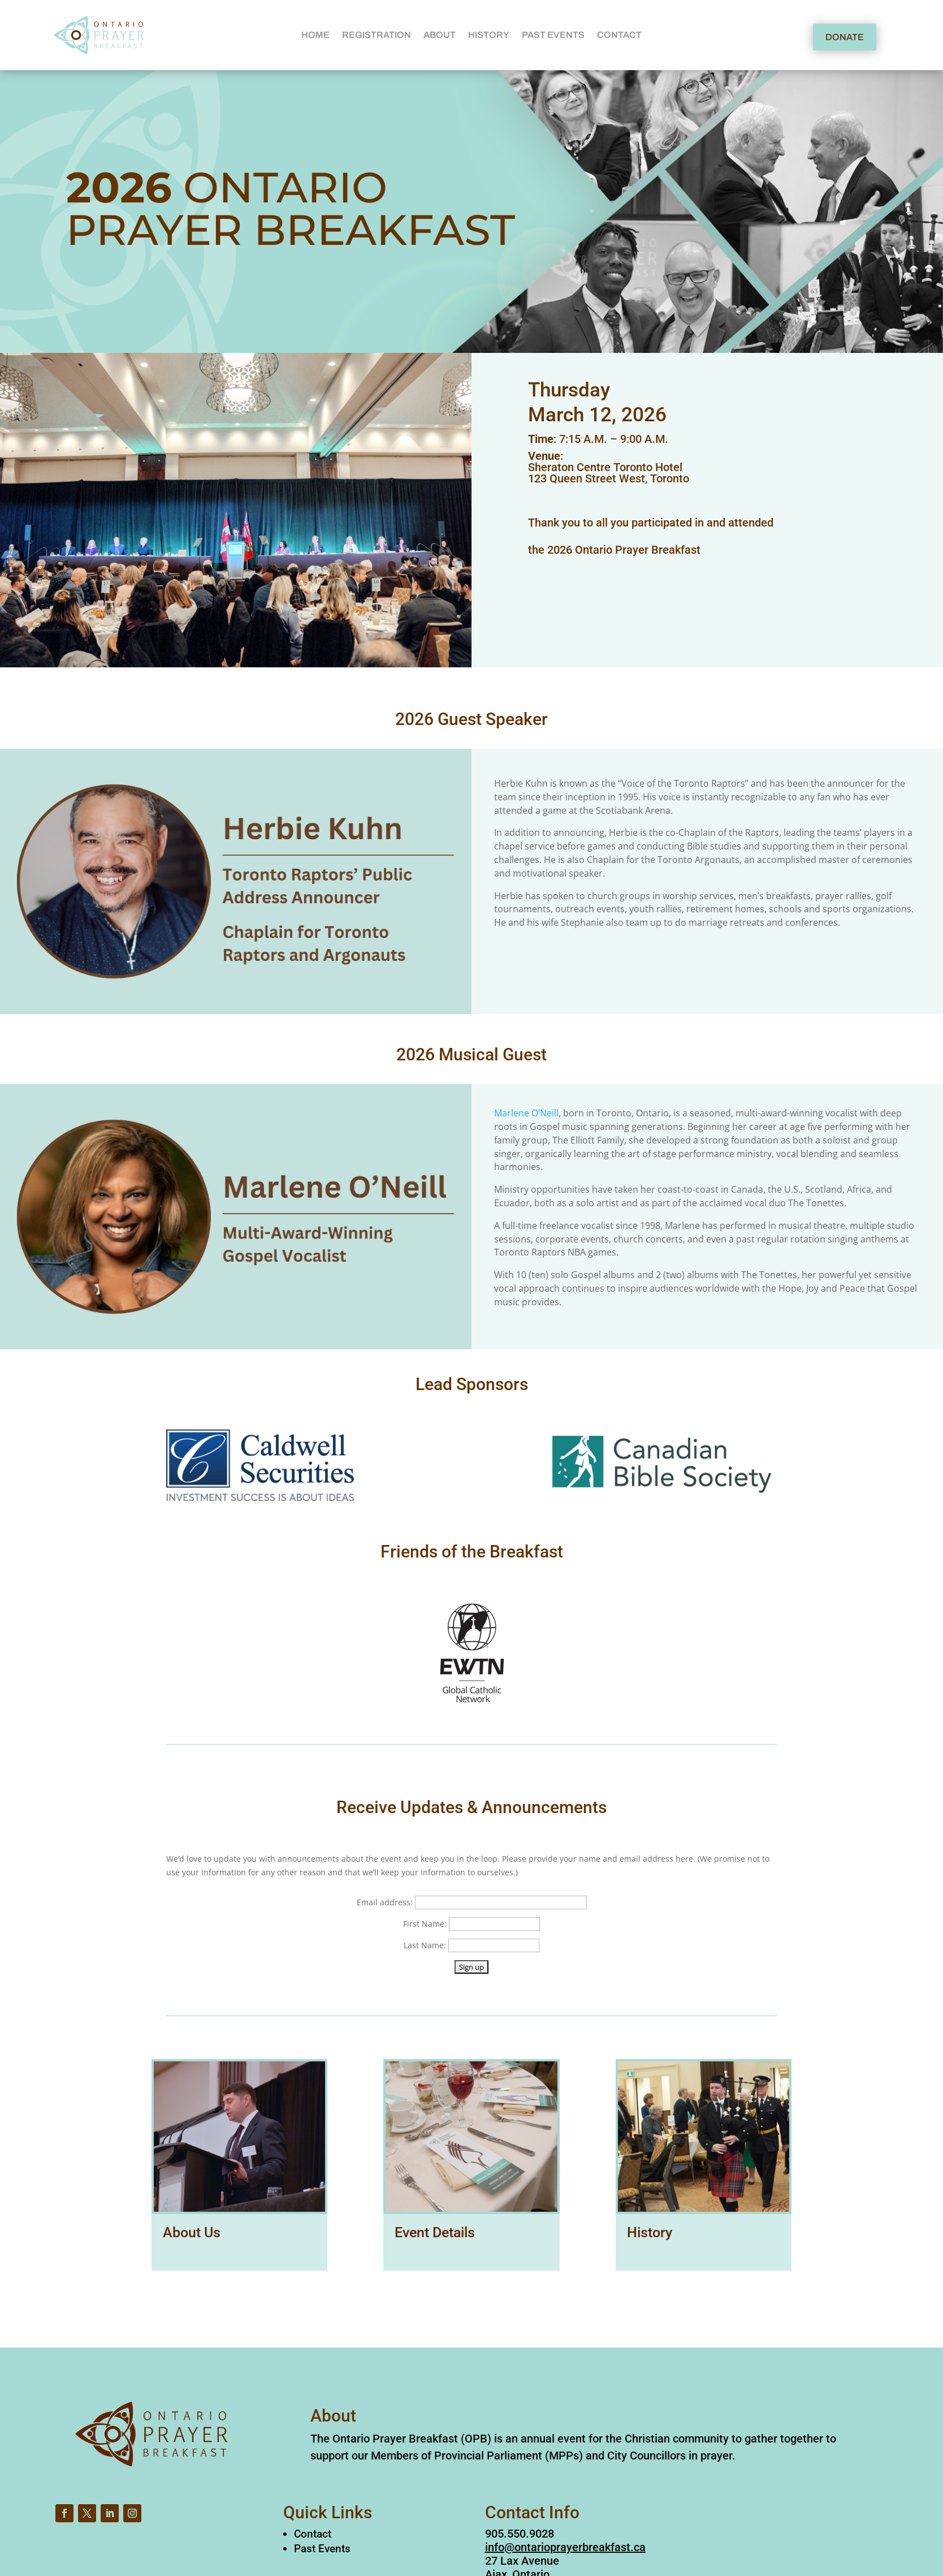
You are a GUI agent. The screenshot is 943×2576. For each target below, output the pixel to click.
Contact (312, 2533)
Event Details (435, 2232)
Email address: (385, 1902)
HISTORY (488, 35)
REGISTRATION (376, 35)
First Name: (425, 1923)
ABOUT (439, 35)
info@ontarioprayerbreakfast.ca (565, 2547)
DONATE (844, 37)
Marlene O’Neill (526, 1113)
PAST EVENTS (553, 35)
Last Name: (425, 1945)
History (649, 2232)
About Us (191, 2232)
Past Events (322, 2548)
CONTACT (619, 35)
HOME (315, 35)
